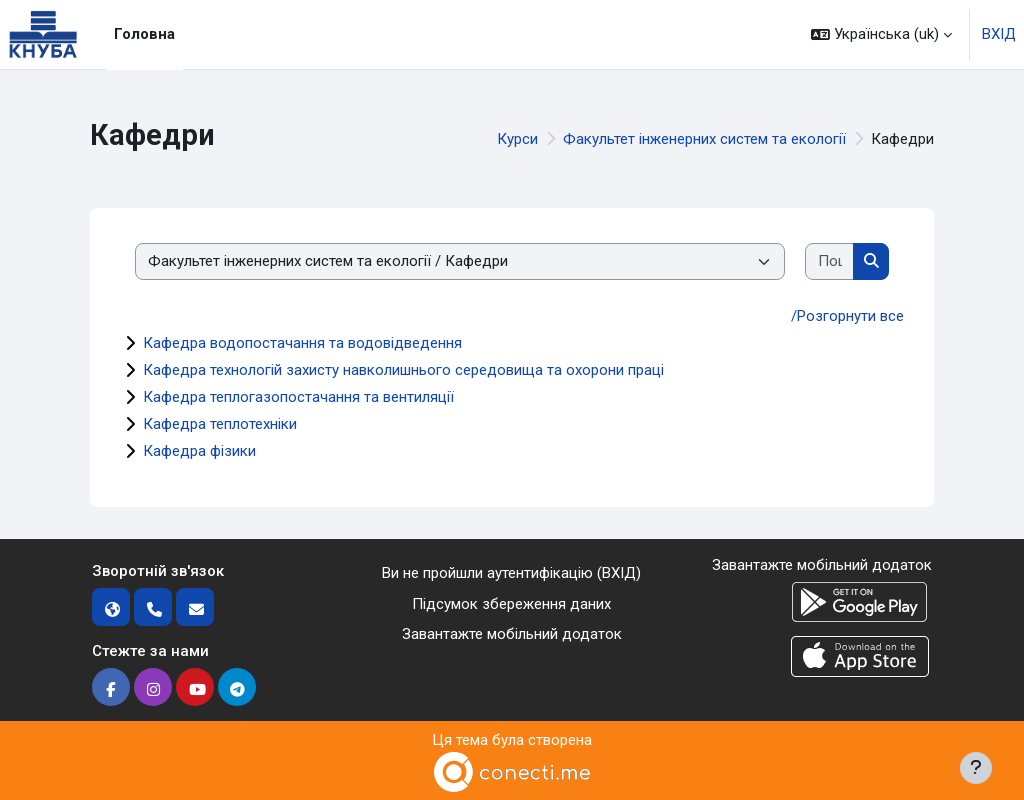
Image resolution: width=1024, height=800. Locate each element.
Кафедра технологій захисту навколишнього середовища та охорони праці (403, 370)
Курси (517, 139)
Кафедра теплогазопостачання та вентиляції (298, 397)
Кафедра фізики (199, 451)
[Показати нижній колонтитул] (976, 768)
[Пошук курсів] (829, 261)
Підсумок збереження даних (511, 604)
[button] (881, 34)
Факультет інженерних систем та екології (704, 139)
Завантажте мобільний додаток (512, 634)
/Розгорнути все (847, 316)
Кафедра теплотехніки (220, 424)
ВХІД (999, 34)
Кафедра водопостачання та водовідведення (302, 343)
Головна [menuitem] (144, 34)
